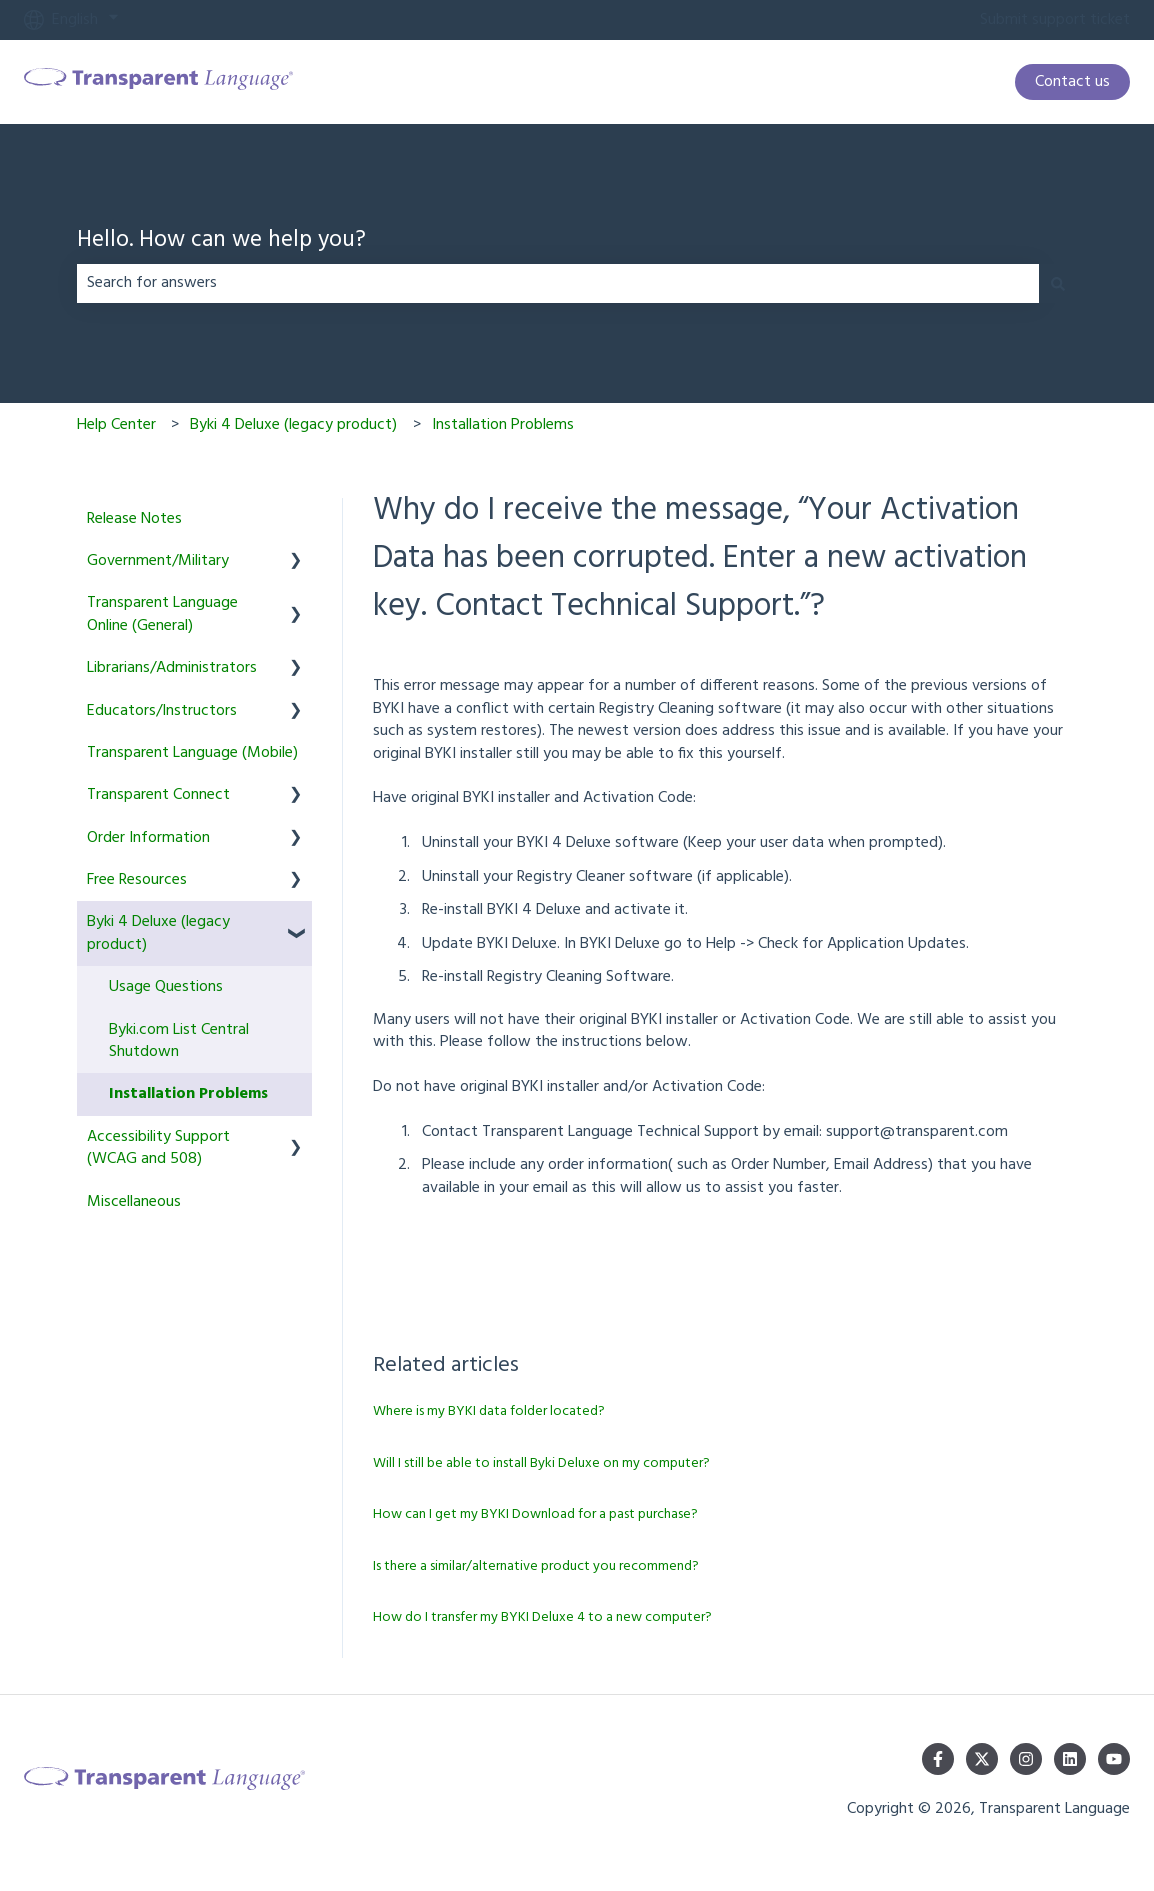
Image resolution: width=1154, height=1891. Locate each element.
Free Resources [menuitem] (137, 880)
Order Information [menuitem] (148, 838)
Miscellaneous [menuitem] (134, 1202)
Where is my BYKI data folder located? (489, 1411)
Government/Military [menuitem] (158, 561)
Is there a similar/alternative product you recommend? (536, 1566)
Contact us (1072, 82)
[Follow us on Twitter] (982, 1759)
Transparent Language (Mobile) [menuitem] (192, 753)
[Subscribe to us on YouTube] (1114, 1759)
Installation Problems (503, 425)
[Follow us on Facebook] (938, 1759)
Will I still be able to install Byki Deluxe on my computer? (541, 1463)
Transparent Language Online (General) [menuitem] (162, 614)
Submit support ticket (1055, 20)
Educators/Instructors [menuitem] (162, 711)
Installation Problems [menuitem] (188, 1094)
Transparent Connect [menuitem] (158, 795)
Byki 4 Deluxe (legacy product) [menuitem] (158, 933)
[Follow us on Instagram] (1026, 1759)
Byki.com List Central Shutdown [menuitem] (179, 1041)
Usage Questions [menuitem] (166, 987)
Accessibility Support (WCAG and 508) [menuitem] (158, 1148)
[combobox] (558, 283)
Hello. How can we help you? (221, 241)
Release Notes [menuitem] (134, 519)
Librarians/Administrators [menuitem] (172, 668)
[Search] (1058, 283)
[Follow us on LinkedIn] (1070, 1759)
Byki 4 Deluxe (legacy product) (293, 425)
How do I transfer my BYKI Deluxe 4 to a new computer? (542, 1617)
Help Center (116, 425)
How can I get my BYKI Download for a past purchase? (535, 1514)
